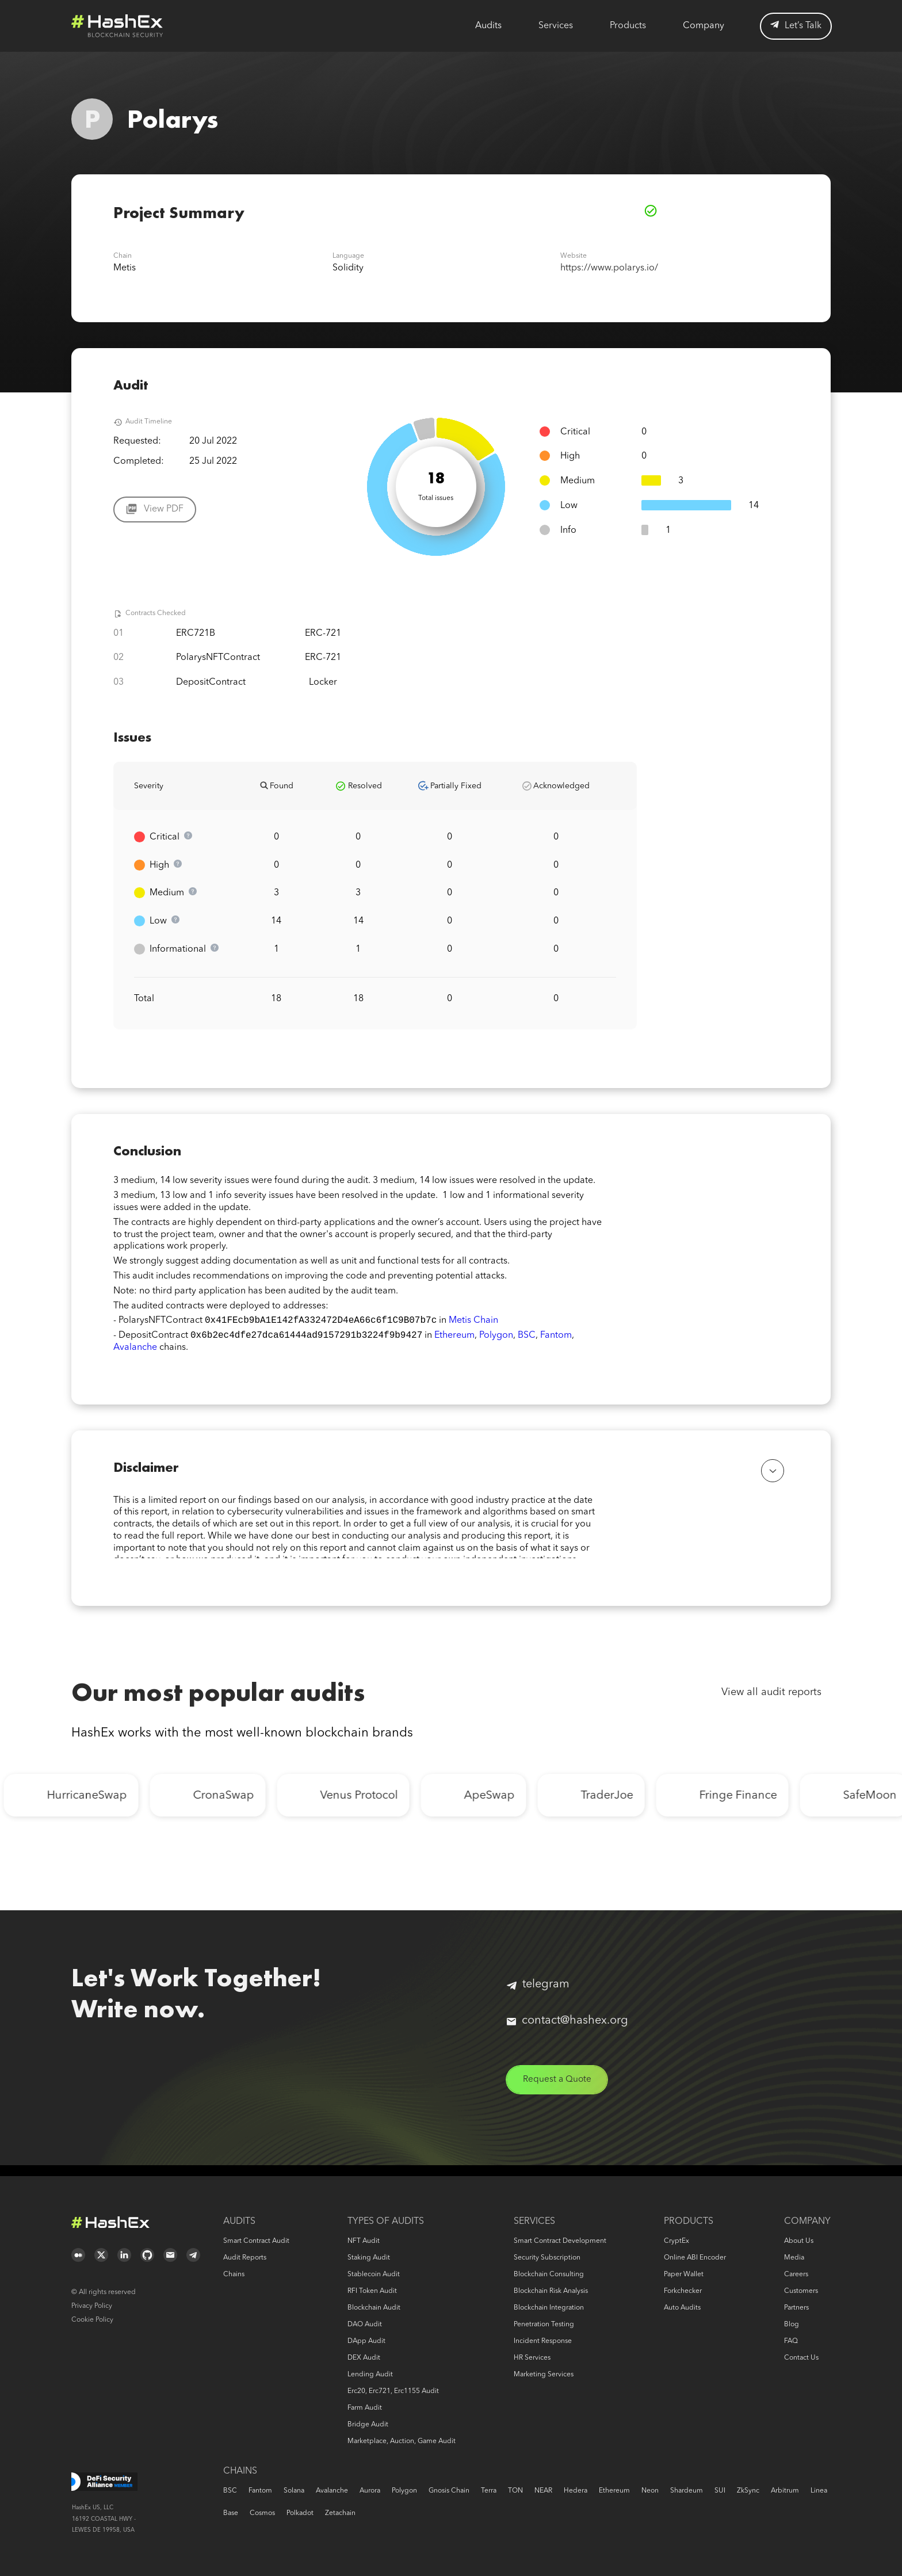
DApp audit (366, 2341)
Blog (791, 2324)
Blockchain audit (373, 2307)
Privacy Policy (91, 2306)
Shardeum (686, 2490)
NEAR (543, 2490)
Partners (796, 2307)
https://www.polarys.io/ (609, 268)
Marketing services (544, 2374)
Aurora (370, 2490)
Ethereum (454, 1337)
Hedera (575, 2490)
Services (555, 25)
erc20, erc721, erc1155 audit (393, 2391)
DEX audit (363, 2357)
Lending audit (370, 2374)
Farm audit (364, 2408)
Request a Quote (559, 2089)
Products (628, 25)
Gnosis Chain (449, 2490)
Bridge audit (367, 2424)
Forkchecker (683, 2291)
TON (515, 2490)
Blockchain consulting (549, 2274)
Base (230, 2513)
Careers (796, 2274)
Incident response (543, 2341)
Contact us (801, 2357)
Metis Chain (473, 1321)
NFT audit (363, 2241)
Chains (233, 2274)
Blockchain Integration (549, 2307)
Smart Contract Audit (256, 2241)
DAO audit (364, 2324)
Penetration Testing (544, 2324)
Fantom (556, 1337)
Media (794, 2257)
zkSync (748, 2490)
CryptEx (676, 2241)
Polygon (496, 1337)
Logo (117, 25)
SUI (719, 2490)
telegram (538, 1994)
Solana (294, 2490)
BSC (527, 1337)
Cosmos (262, 2513)
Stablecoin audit (373, 2274)
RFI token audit (372, 2291)
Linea (819, 2490)
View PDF (164, 509)
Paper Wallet (684, 2274)
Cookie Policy (92, 2320)
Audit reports (244, 2257)
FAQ (791, 2341)
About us (798, 2241)
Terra (488, 2490)
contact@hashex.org (567, 2030)
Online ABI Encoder (695, 2257)
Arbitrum (785, 2490)
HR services (532, 2357)
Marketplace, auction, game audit (401, 2441)
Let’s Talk (795, 25)
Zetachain (340, 2513)
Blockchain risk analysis (551, 2291)
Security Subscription (547, 2257)
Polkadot (300, 2513)
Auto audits (682, 2307)
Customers (801, 2291)
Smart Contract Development (560, 2241)
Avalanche (135, 1349)
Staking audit (368, 2257)
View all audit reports (771, 1702)
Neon (650, 2490)
